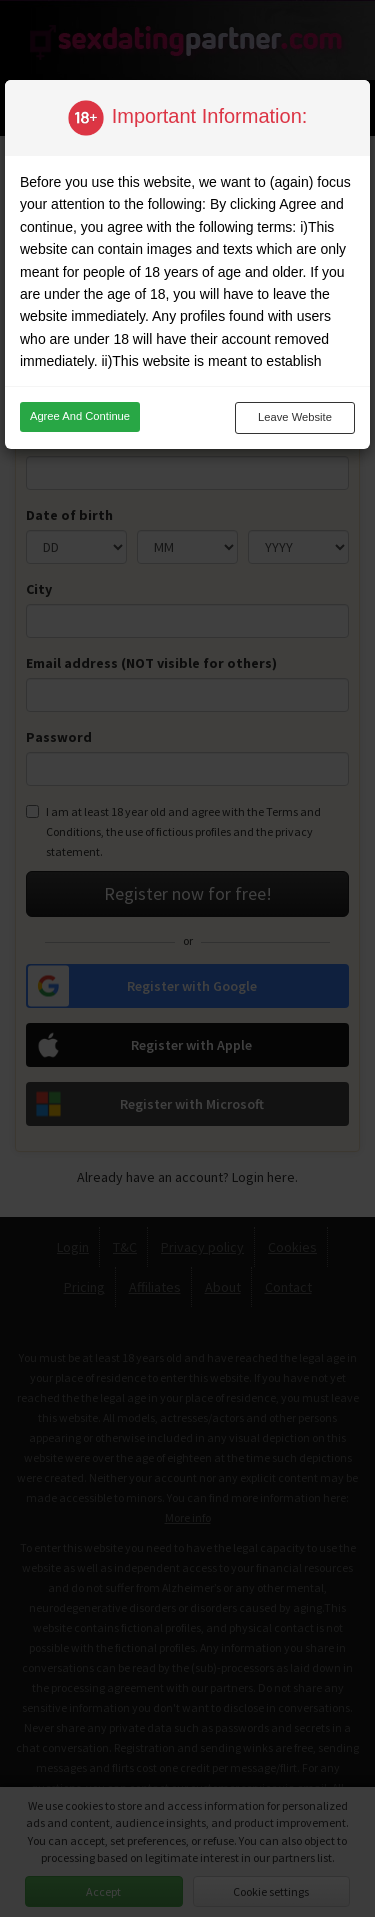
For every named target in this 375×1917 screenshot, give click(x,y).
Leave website (295, 417)
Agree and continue (80, 416)
